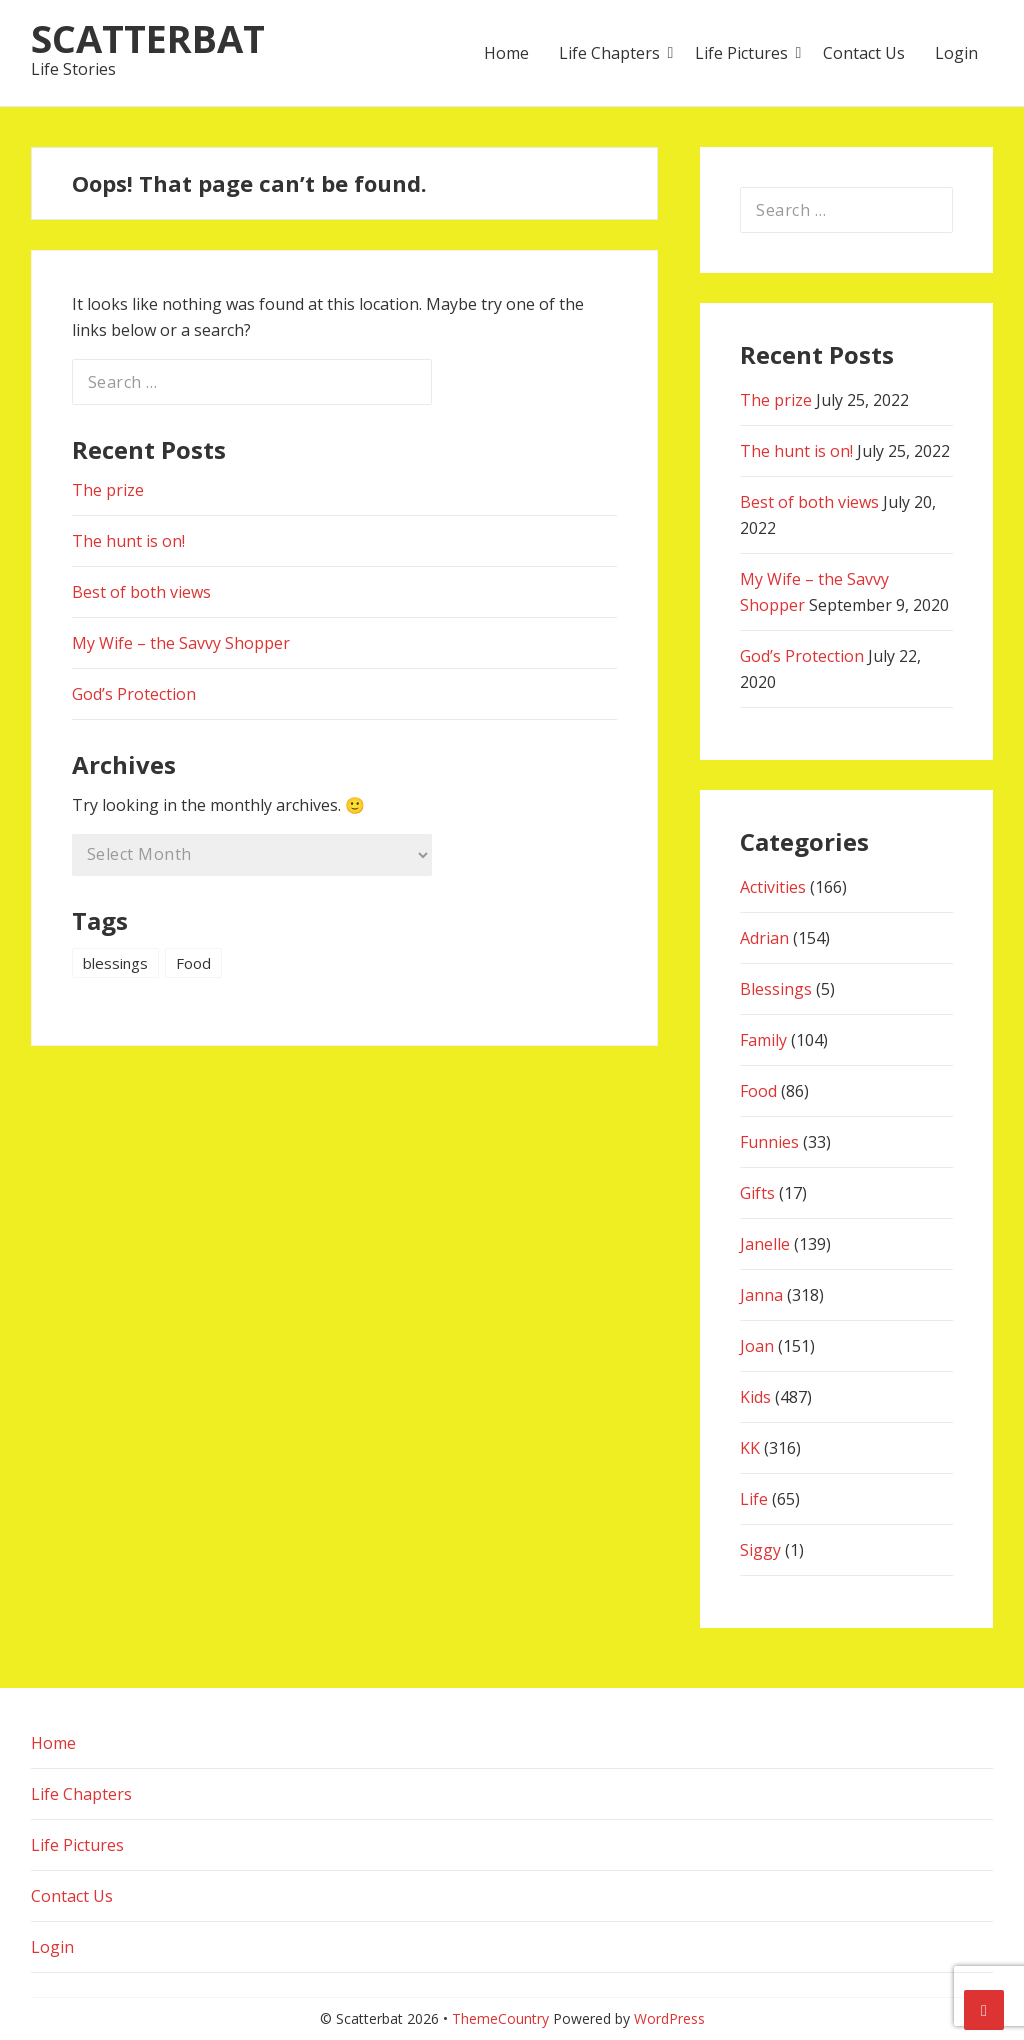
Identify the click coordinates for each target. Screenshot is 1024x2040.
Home (506, 53)
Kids (755, 1397)
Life (754, 1499)
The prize (108, 490)
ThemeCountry (500, 2018)
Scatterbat (148, 38)
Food (193, 963)
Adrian (764, 938)
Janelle (765, 1244)
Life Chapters (609, 53)
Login (956, 53)
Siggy (760, 1550)
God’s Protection (134, 694)
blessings (115, 963)
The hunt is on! (128, 541)
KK (750, 1448)
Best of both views (141, 592)
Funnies (769, 1142)
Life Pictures (741, 53)
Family (763, 1040)
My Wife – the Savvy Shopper (181, 643)
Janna (761, 1295)
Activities (773, 887)
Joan (757, 1346)
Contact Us (864, 53)
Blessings (776, 989)
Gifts (757, 1193)
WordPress (669, 2018)
